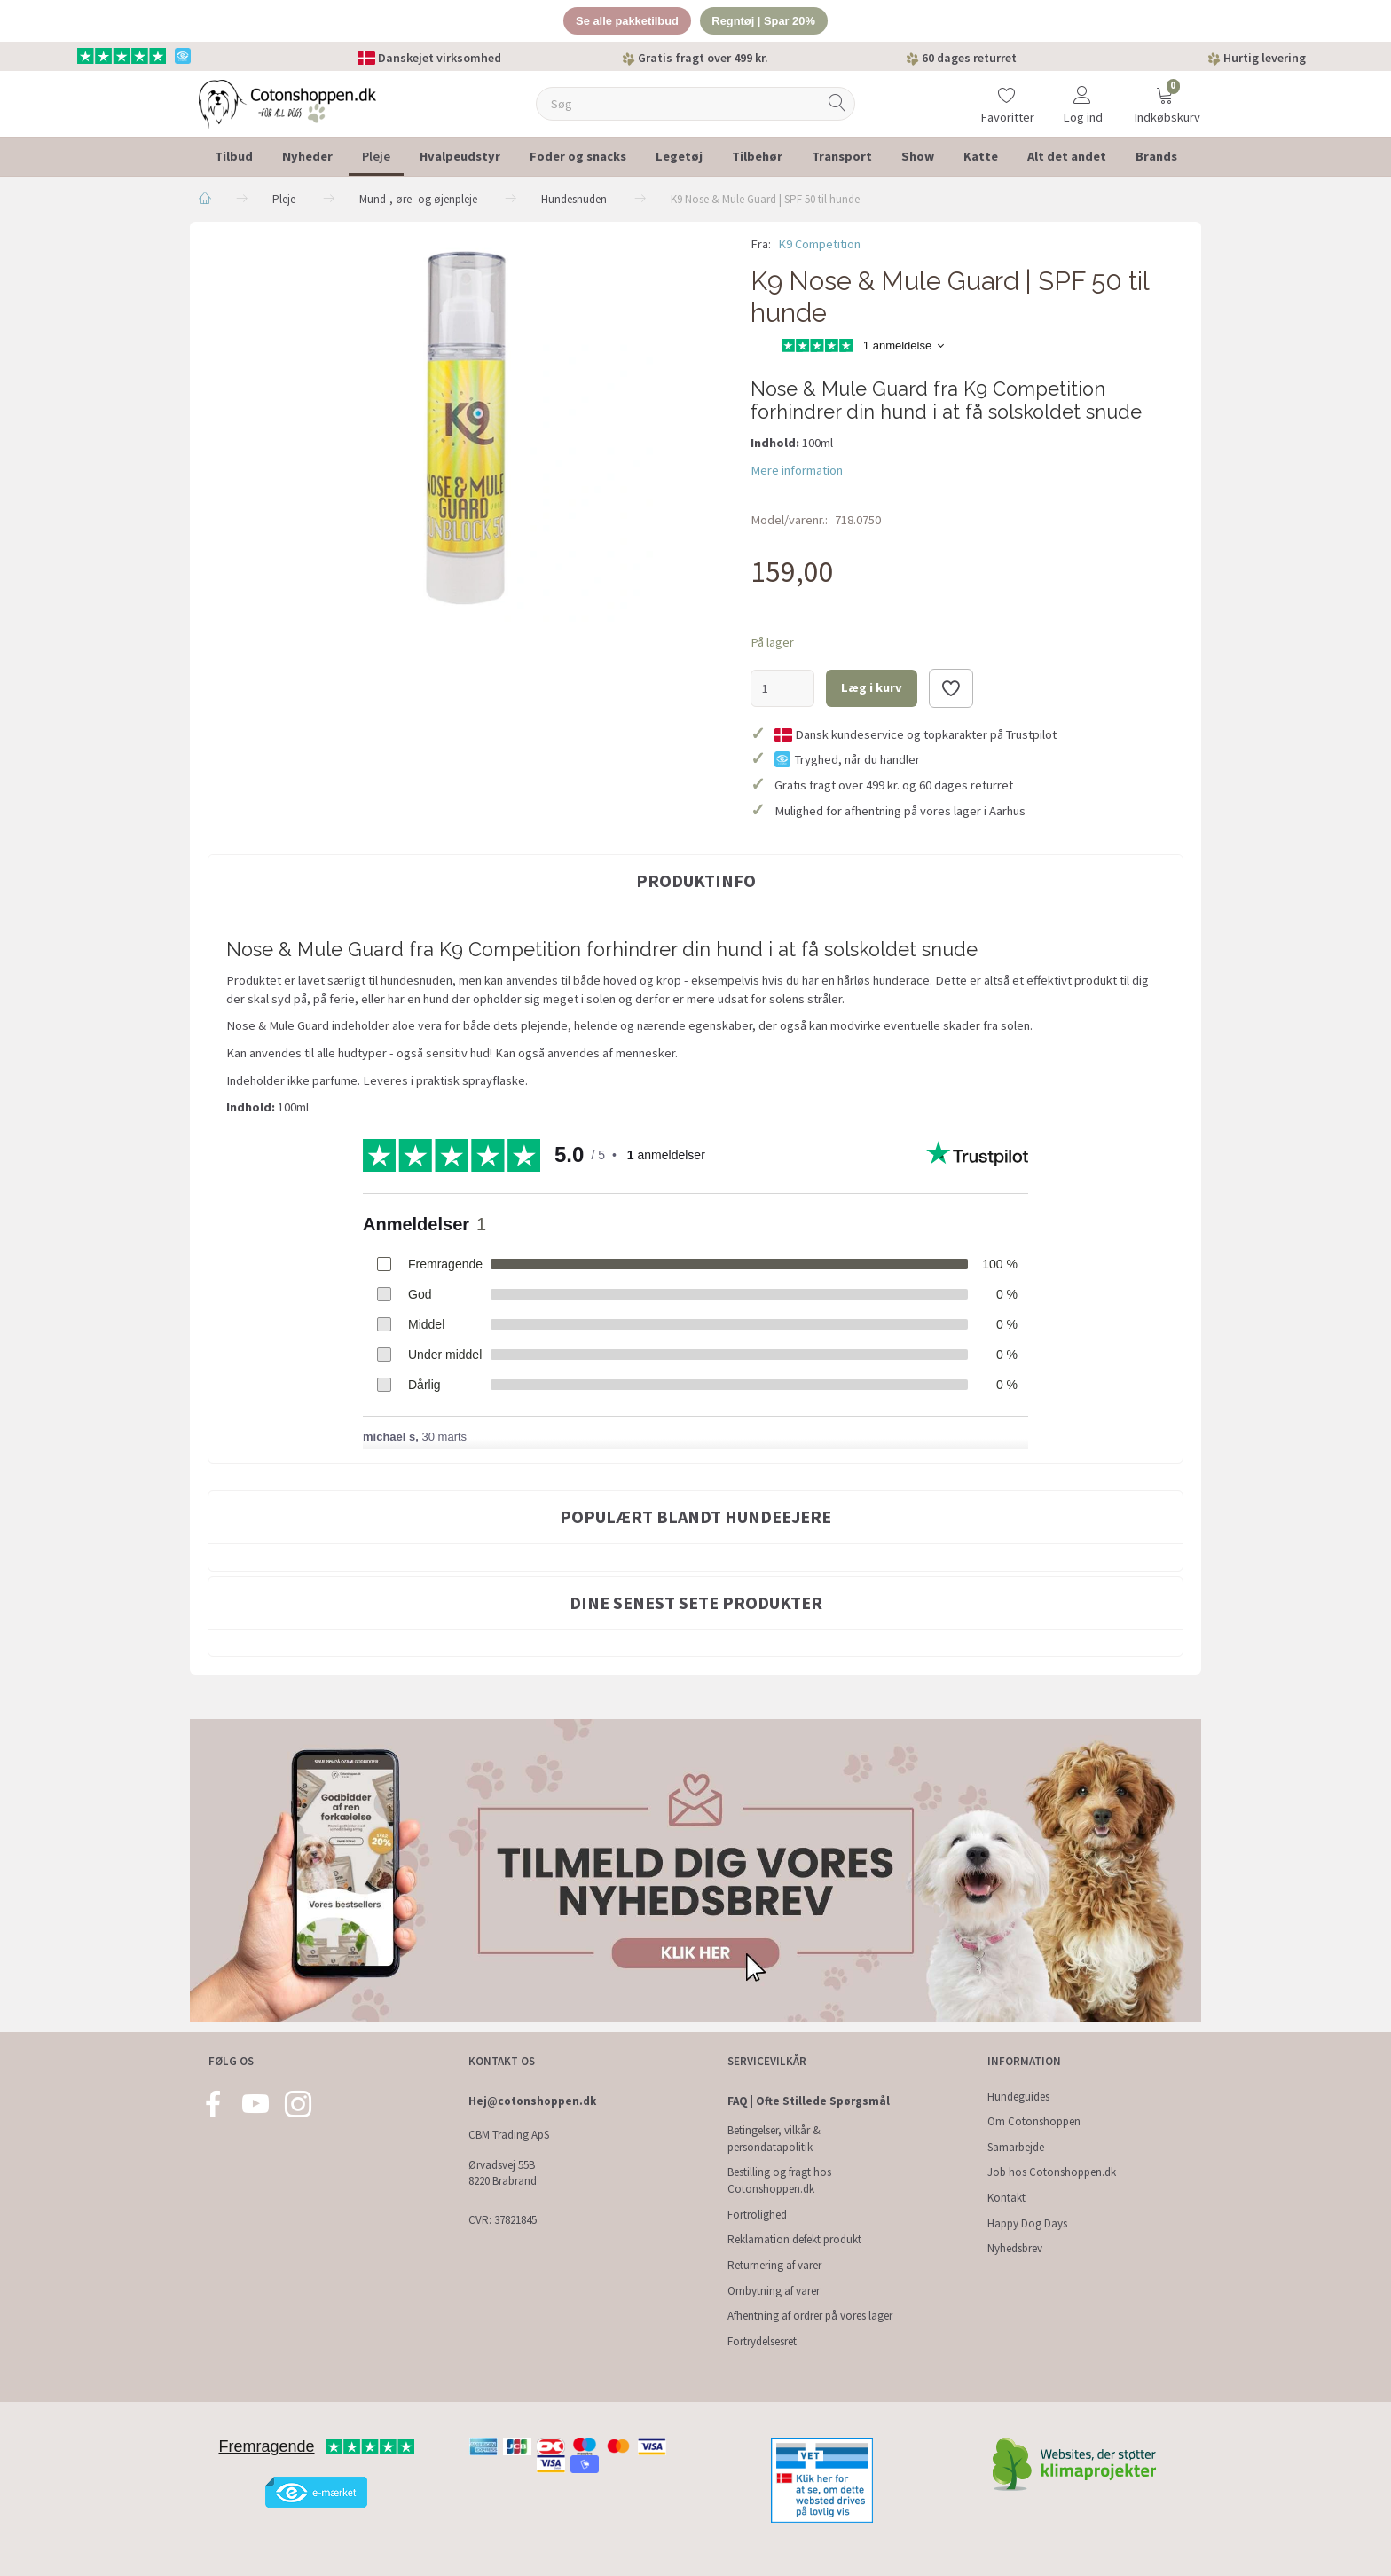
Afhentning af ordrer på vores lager (809, 2315)
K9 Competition (819, 244)
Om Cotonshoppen (1034, 2121)
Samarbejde (1015, 2147)
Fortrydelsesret (762, 2341)
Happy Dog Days (1027, 2223)
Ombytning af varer (773, 2290)
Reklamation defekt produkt (794, 2239)
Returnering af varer (774, 2265)
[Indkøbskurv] (1165, 92)
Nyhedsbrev (1014, 2248)
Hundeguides (1018, 2096)
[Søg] (837, 104)
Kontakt (1006, 2197)
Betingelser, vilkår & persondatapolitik (774, 2139)
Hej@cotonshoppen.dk (532, 2101)
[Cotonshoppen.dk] (287, 102)
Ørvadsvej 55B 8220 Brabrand (502, 2173)
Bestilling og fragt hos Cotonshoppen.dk (779, 2180)
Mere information (797, 470)
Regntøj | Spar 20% (764, 20)
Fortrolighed (757, 2214)
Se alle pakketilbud (627, 20)
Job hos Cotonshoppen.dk (1051, 2171)
